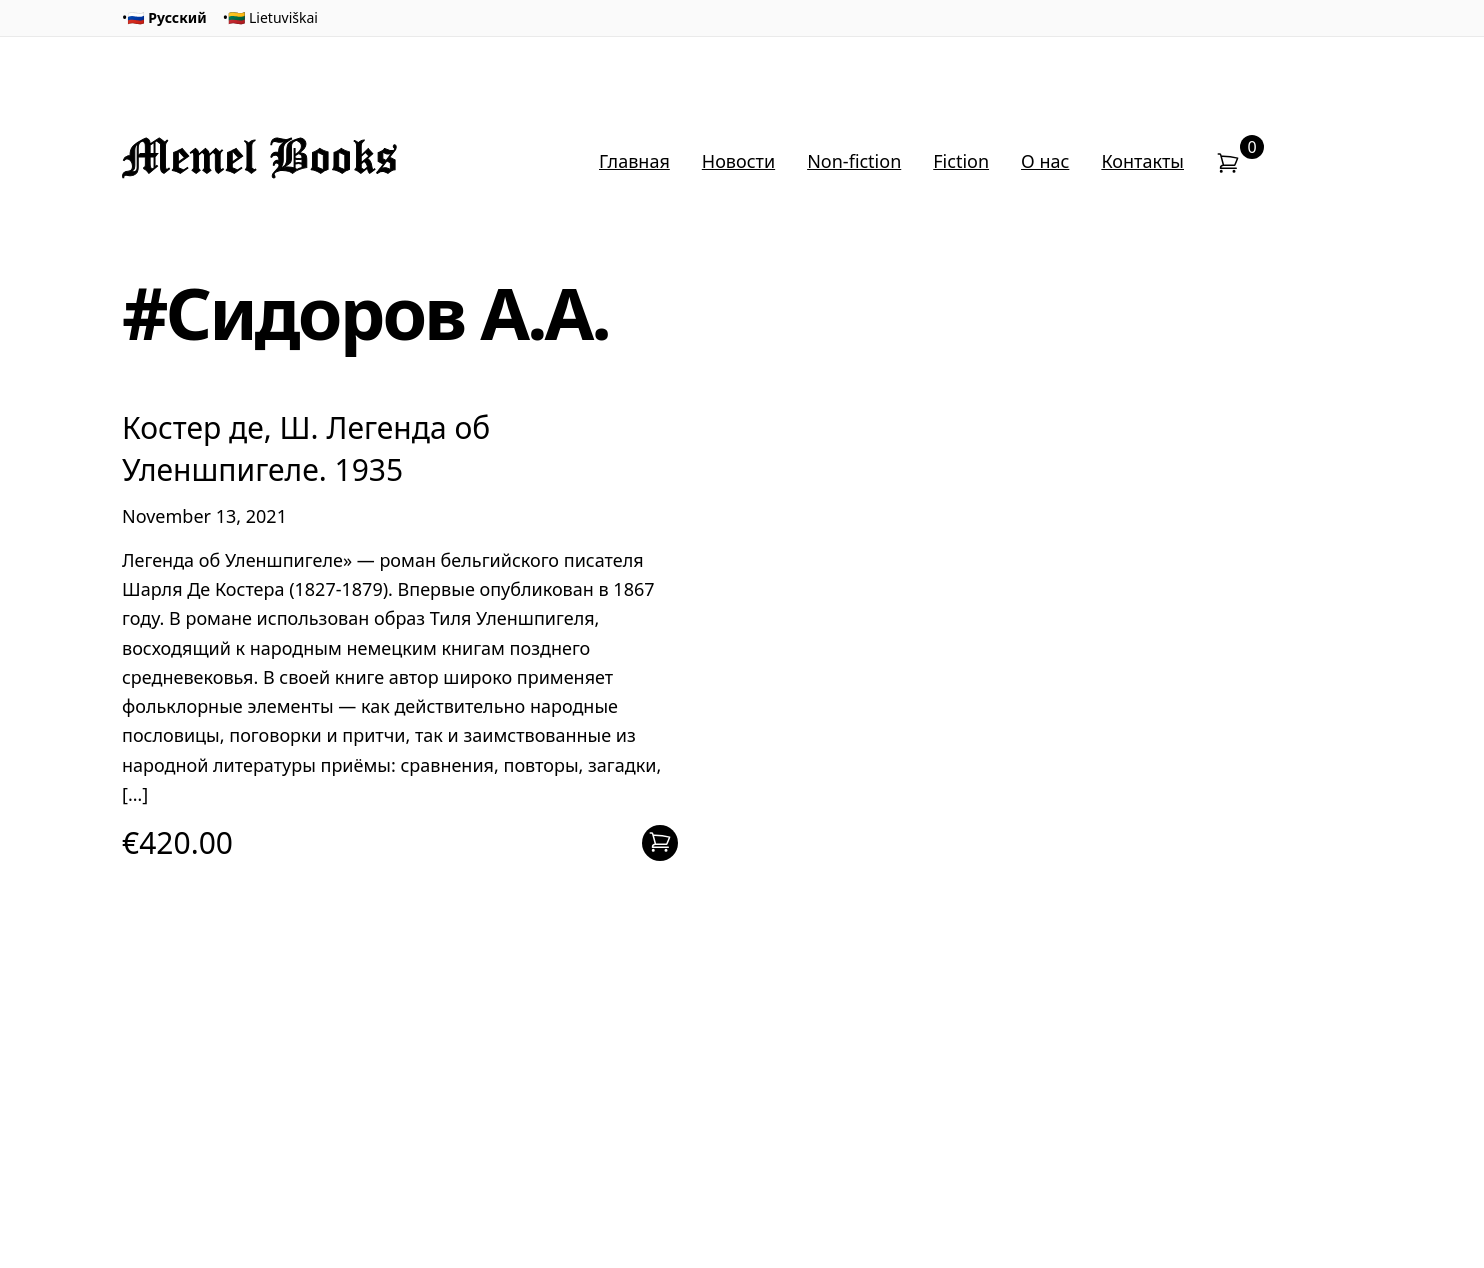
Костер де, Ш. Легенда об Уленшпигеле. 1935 (306, 448)
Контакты (1142, 161)
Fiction (961, 161)
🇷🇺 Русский (166, 17)
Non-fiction (854, 161)
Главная (634, 161)
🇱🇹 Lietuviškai (273, 17)
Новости (738, 161)
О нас (1045, 161)
